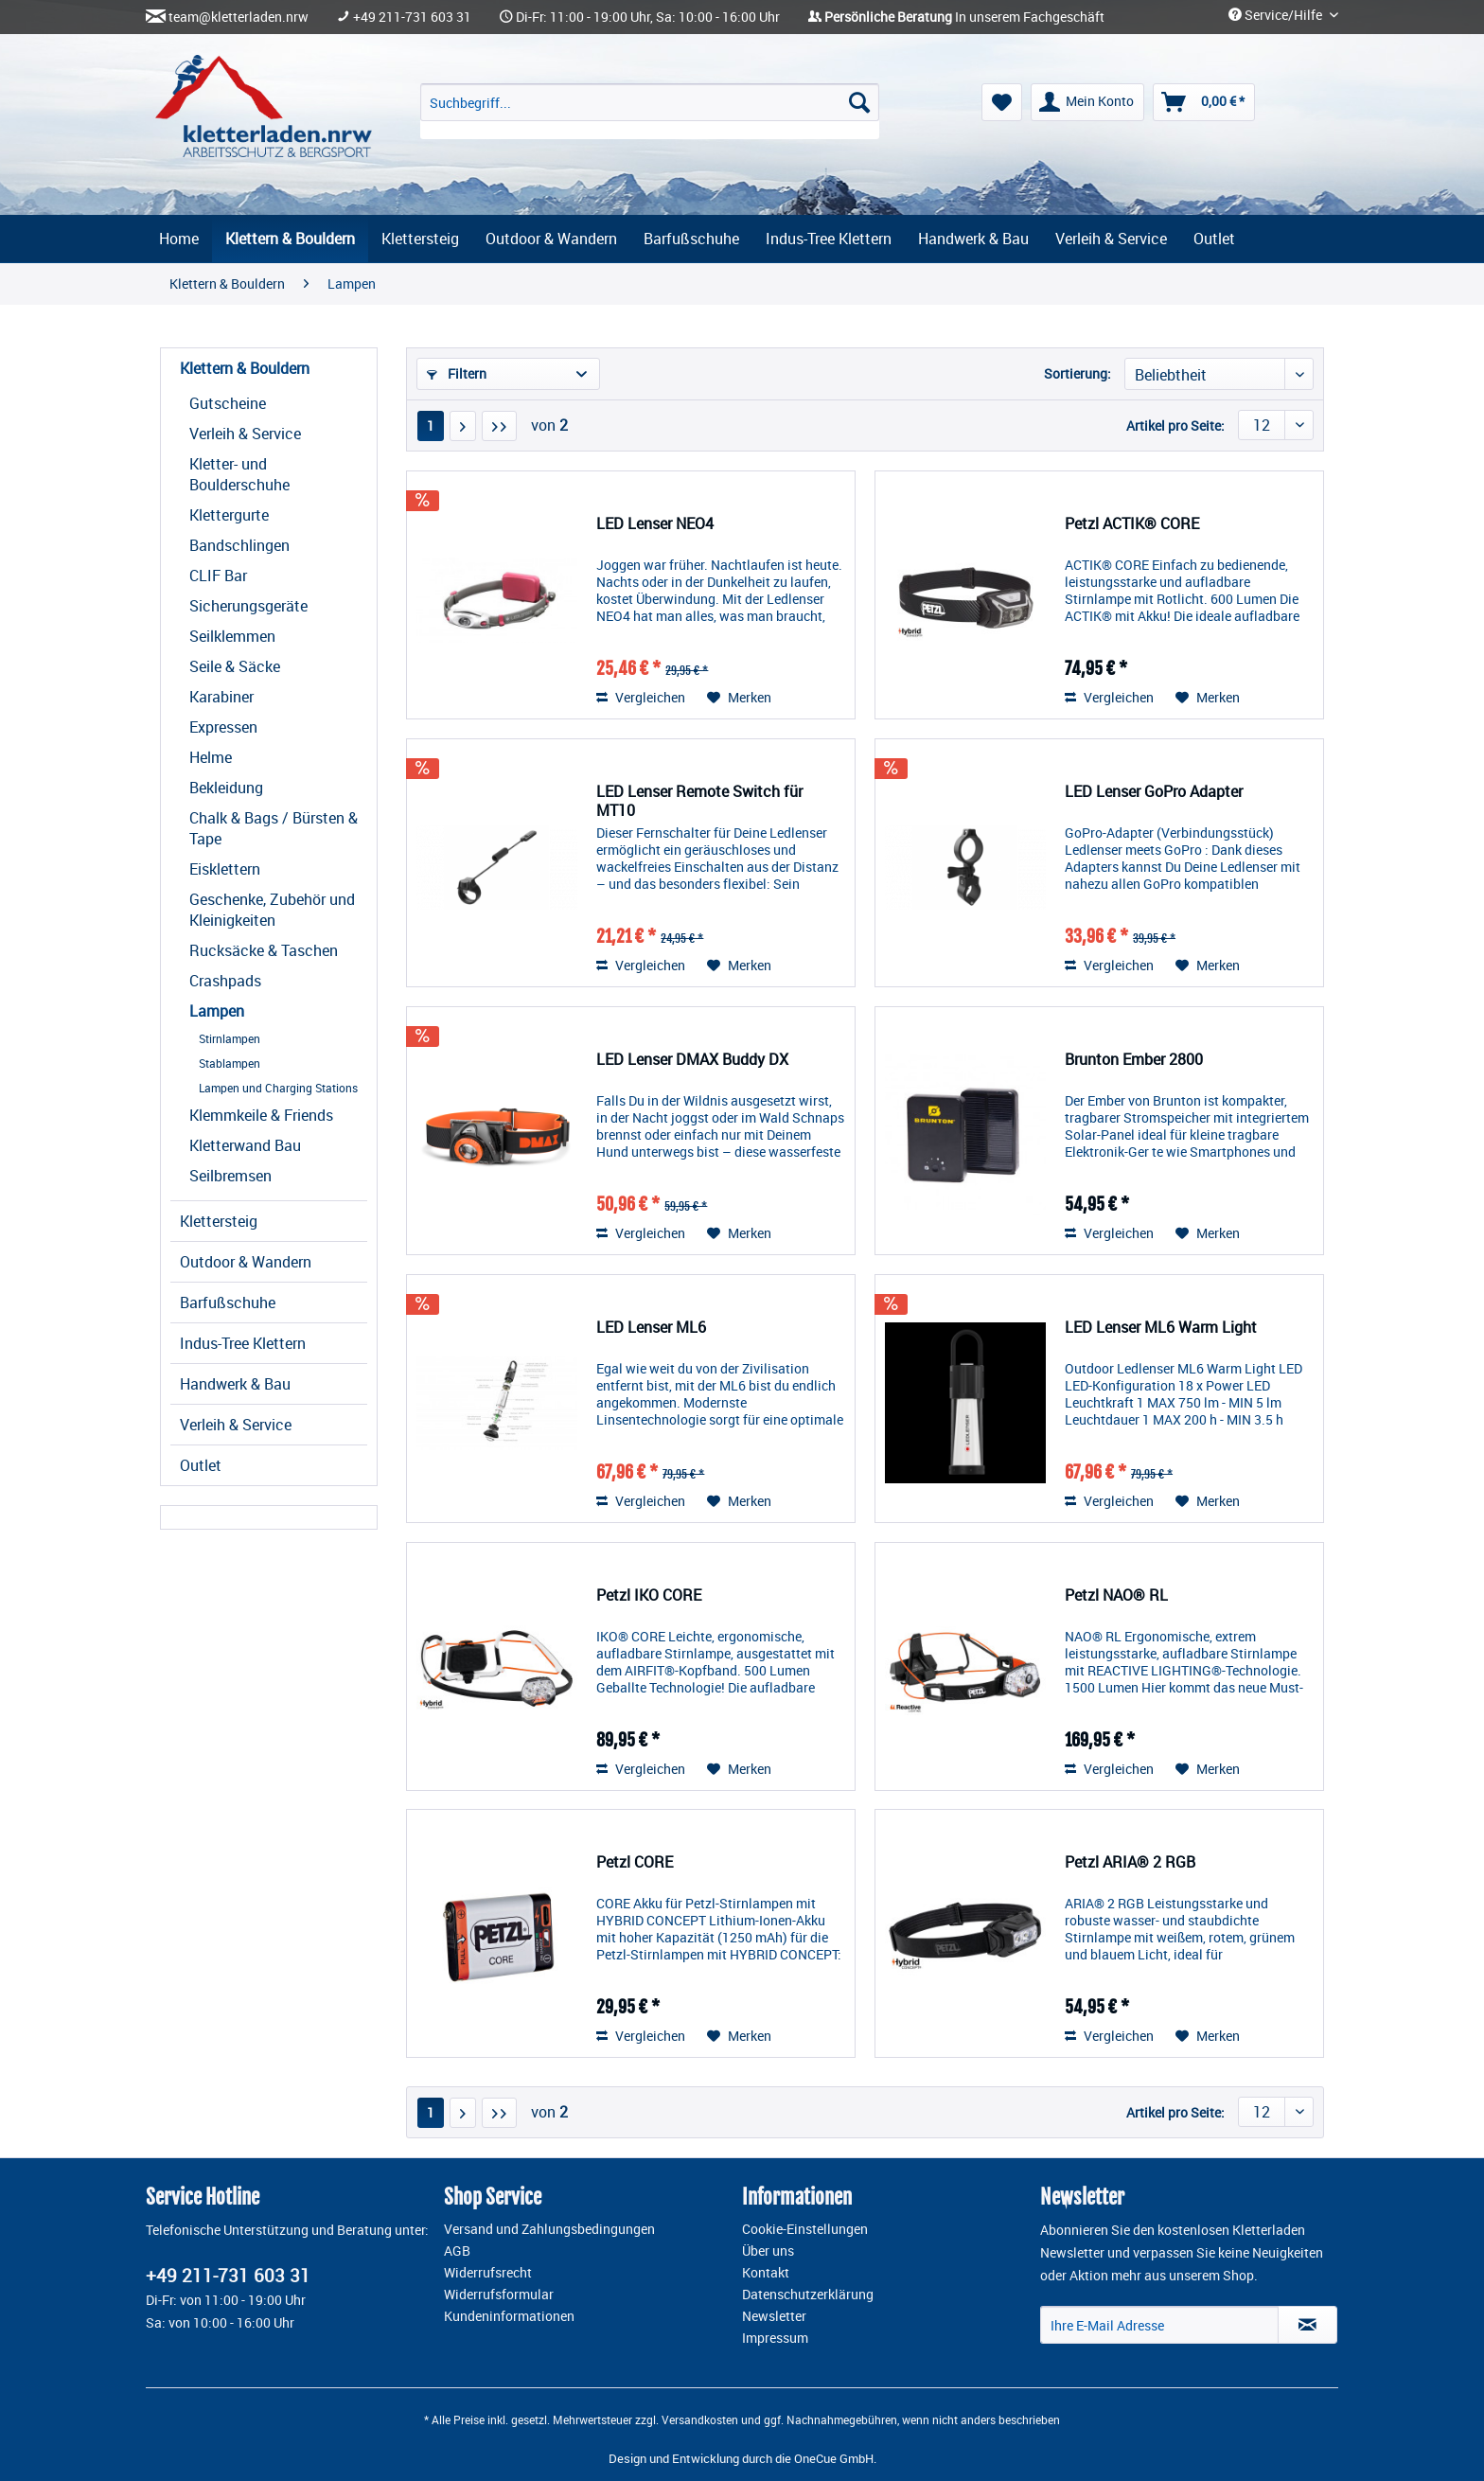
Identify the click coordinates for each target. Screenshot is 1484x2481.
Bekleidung (226, 787)
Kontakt (765, 2272)
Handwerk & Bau (235, 1383)
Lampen (216, 1011)
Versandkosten (700, 2419)
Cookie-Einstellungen (805, 2229)
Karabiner (221, 696)
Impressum (775, 2338)
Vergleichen (640, 697)
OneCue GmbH (834, 2458)
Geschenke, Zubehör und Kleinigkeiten (272, 909)
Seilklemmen (232, 636)
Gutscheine (227, 403)
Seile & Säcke (234, 666)
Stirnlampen (229, 1038)
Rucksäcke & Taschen (263, 950)
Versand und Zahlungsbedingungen (549, 2229)
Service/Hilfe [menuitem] (1276, 15)
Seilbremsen (230, 1175)
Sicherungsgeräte (248, 605)
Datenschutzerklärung (808, 2294)
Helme (210, 757)
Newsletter (774, 2316)
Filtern (456, 373)
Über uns (768, 2250)
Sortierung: (1077, 373)
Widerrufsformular (499, 2294)
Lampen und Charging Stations (278, 1087)
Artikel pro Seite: (1175, 425)
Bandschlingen (239, 545)
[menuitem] (649, 111)
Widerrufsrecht (488, 2272)
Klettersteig (218, 1221)
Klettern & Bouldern (244, 368)
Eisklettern (224, 869)
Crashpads (225, 980)
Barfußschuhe (227, 1302)
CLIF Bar (218, 575)
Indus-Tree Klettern (243, 1343)
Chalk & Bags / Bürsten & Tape (273, 828)
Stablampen (229, 1063)
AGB (457, 2250)
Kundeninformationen (509, 2316)
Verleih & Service (245, 433)
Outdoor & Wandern (245, 1261)
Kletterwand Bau (245, 1145)
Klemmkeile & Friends (261, 1115)
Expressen (223, 727)
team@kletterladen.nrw (238, 17)
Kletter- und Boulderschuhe (239, 474)
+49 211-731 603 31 (412, 17)
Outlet (200, 1465)
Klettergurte (229, 515)
